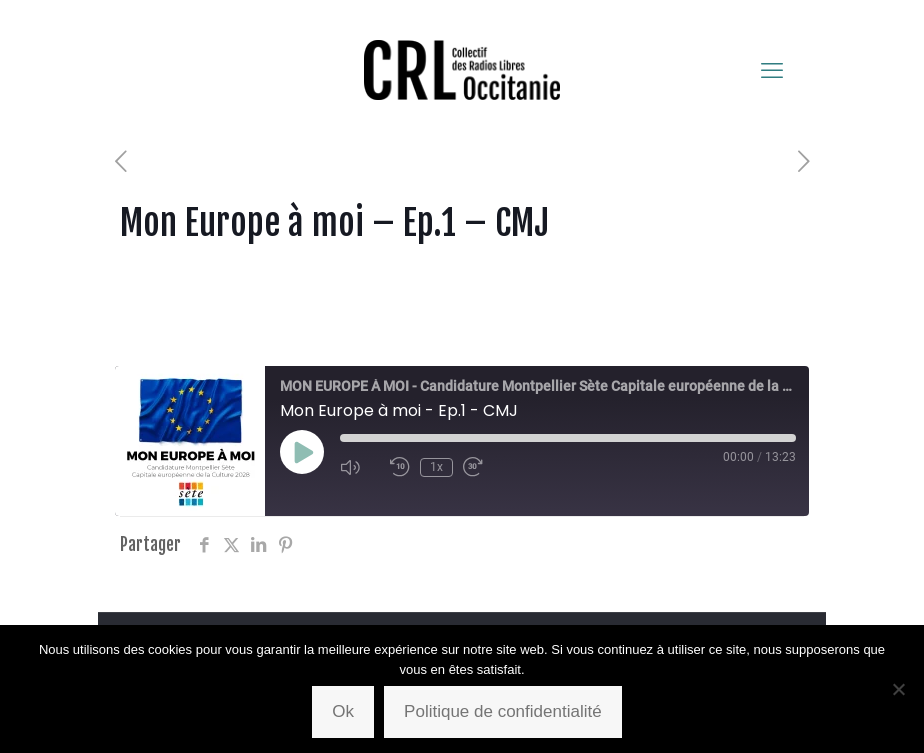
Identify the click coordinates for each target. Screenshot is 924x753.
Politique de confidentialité (503, 711)
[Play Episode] (302, 452)
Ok (343, 711)
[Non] (899, 689)
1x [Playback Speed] (436, 467)
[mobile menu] (772, 70)
